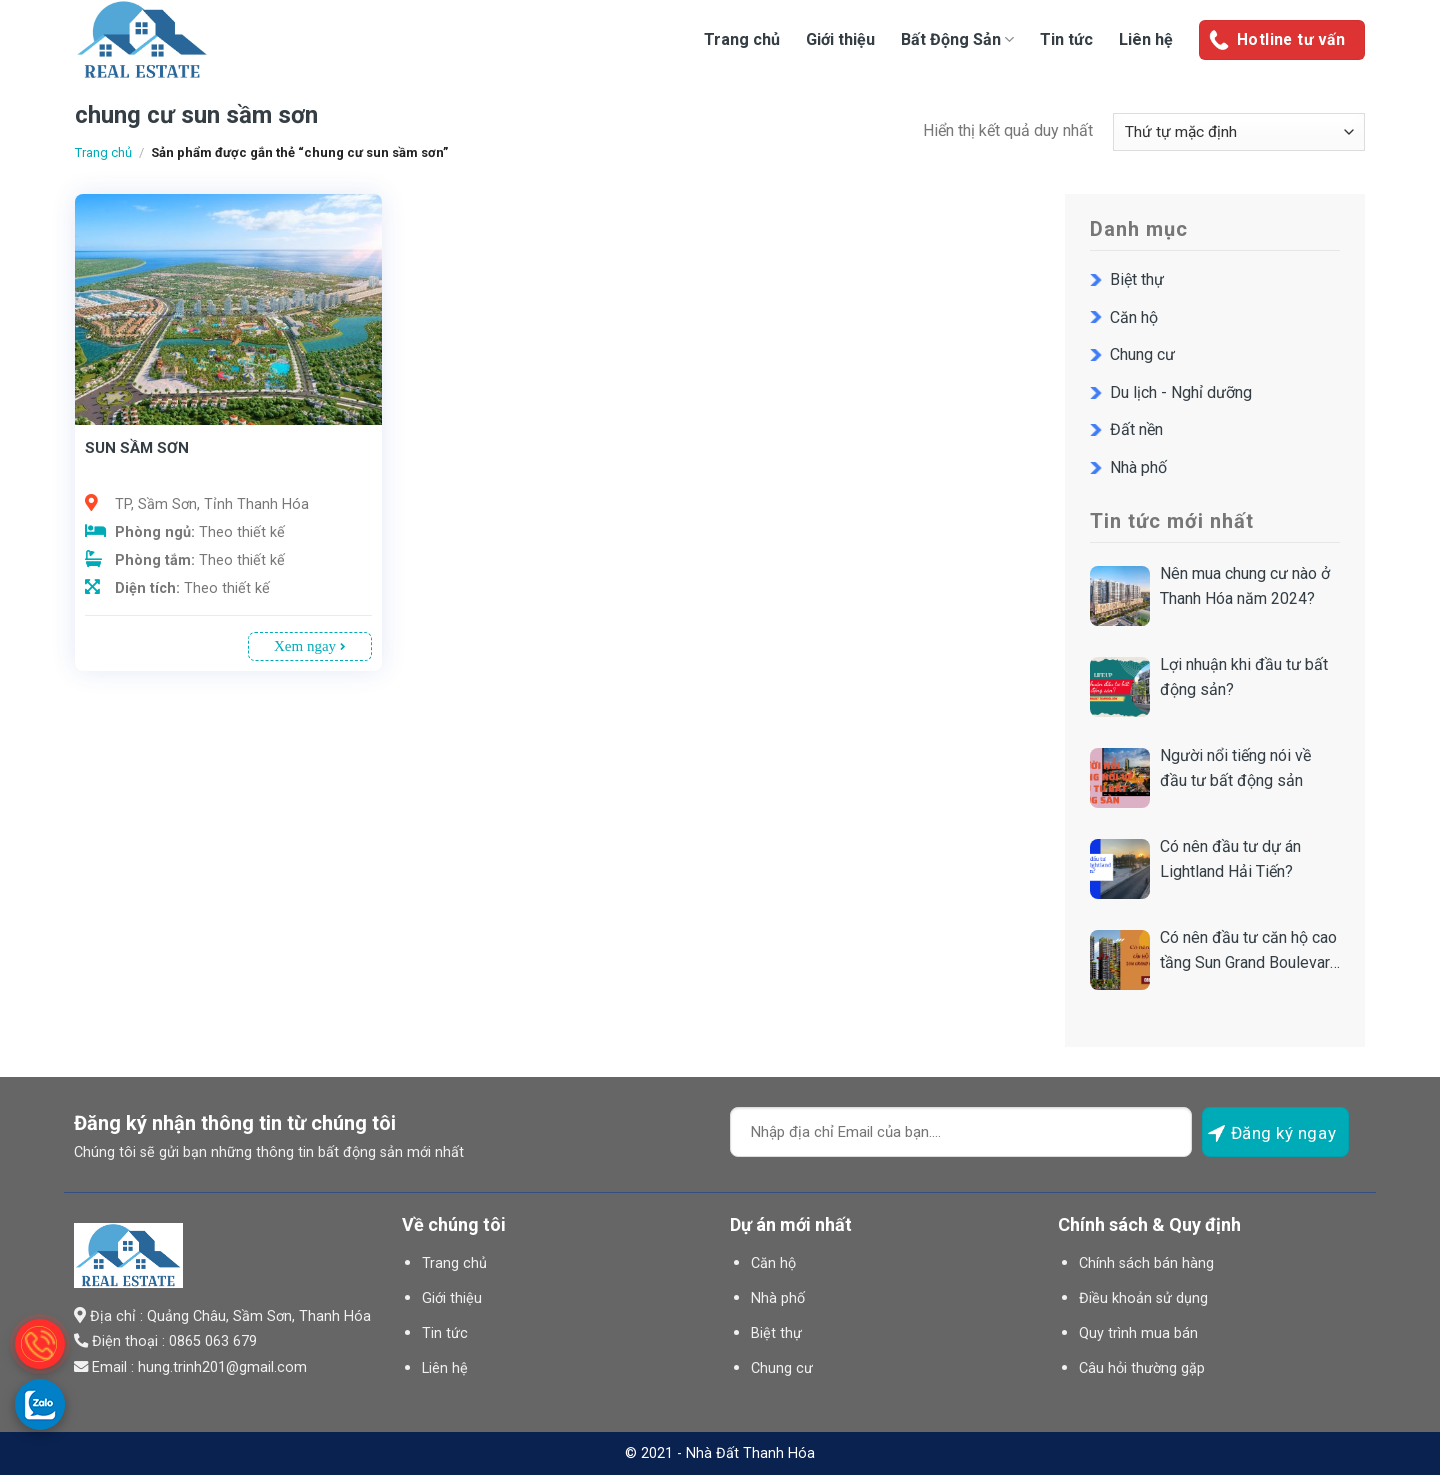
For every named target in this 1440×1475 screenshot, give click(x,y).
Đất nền (1136, 429)
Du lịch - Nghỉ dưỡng (1181, 392)
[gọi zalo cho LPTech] (40, 1404)
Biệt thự (1137, 279)
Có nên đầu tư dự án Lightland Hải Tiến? (1230, 859)
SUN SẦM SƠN (137, 448)
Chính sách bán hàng (1146, 1263)
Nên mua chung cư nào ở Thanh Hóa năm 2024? (1245, 586)
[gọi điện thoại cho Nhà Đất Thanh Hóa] (40, 1344)
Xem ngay (310, 646)
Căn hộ (1134, 317)
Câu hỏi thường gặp (1142, 1368)
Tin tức (1066, 39)
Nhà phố (1138, 467)
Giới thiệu (840, 39)
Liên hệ (1146, 39)
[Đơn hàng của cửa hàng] (1239, 132)
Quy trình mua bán (1138, 1333)
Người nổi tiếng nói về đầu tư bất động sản (1235, 768)
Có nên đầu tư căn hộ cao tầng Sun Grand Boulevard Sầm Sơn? (1249, 952)
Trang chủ (742, 39)
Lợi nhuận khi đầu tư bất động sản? (1244, 677)
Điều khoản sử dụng (1143, 1298)
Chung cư (1142, 354)
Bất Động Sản (957, 39)
